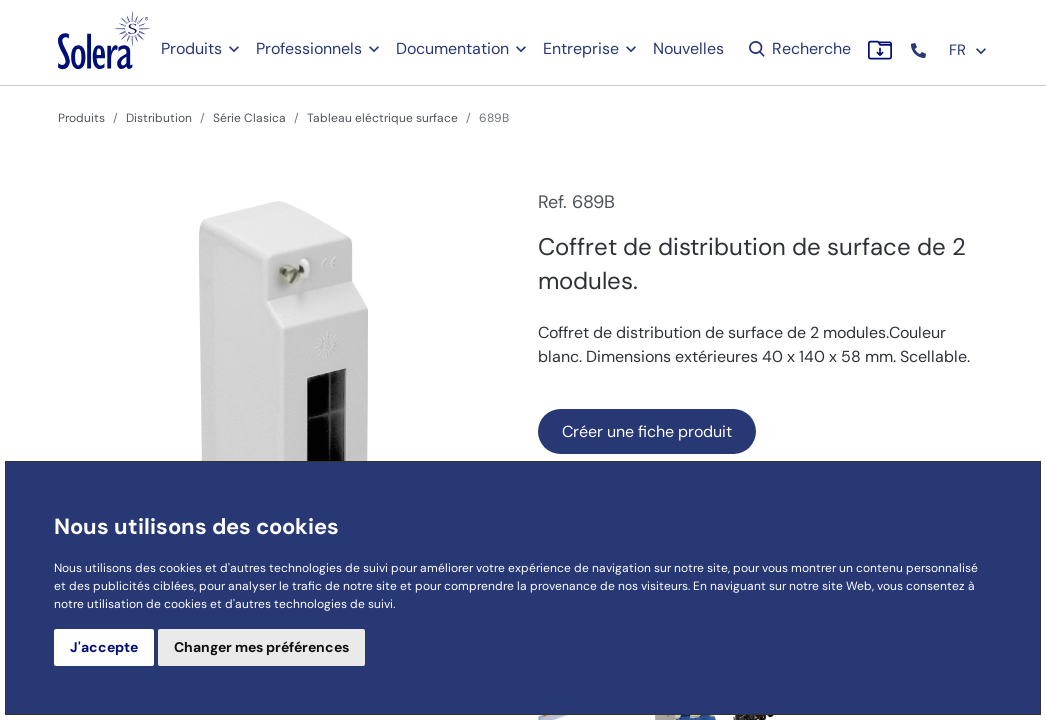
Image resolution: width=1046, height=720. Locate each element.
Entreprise (581, 48)
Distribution (159, 118)
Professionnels (309, 48)
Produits (191, 48)
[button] (920, 50)
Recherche (798, 48)
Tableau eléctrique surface (382, 118)
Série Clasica (249, 118)
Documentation (452, 48)
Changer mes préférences (261, 647)
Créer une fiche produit (647, 431)
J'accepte (104, 647)
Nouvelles (688, 48)
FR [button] (968, 50)
